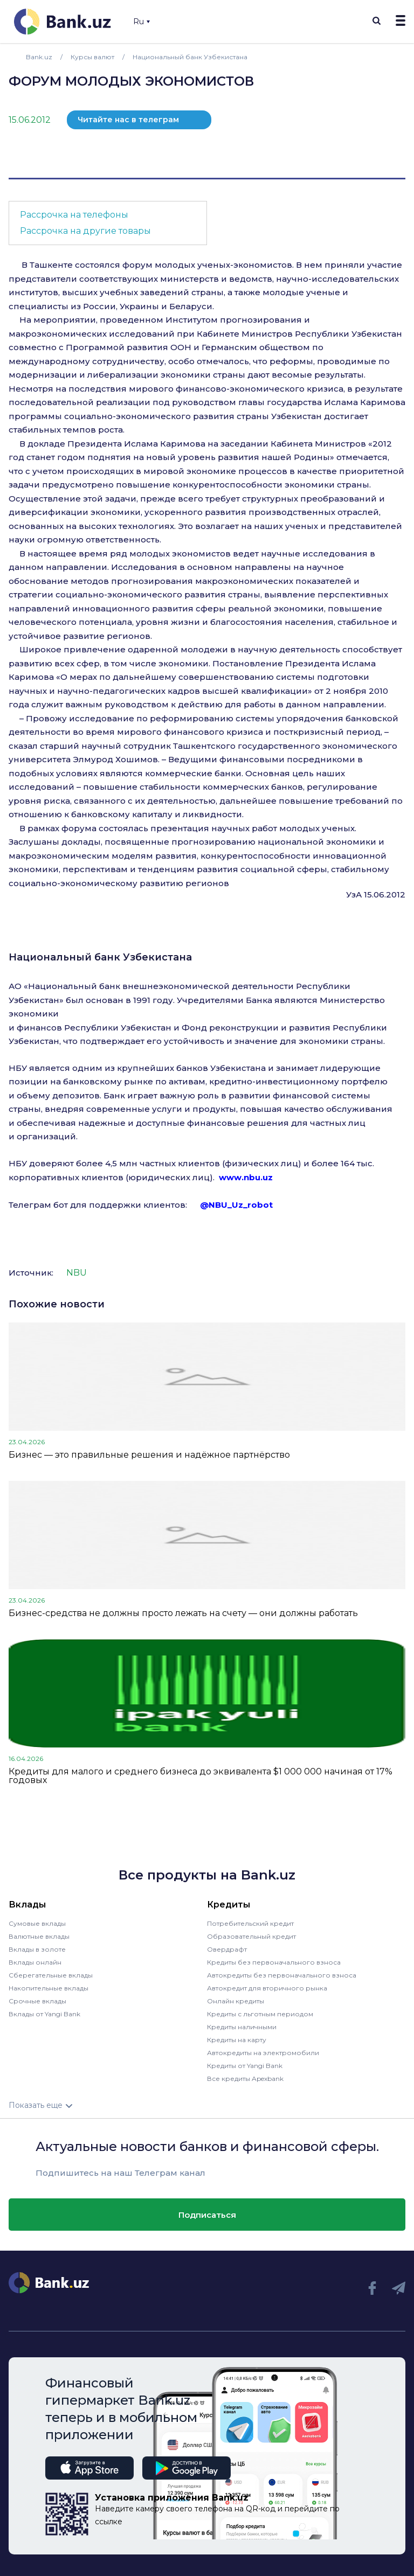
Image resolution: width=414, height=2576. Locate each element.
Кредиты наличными (242, 2027)
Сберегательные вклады (51, 1975)
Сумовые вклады (37, 1923)
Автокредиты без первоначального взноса (281, 1975)
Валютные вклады (39, 1936)
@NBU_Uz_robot (236, 1205)
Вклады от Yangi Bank (44, 2014)
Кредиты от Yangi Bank (244, 2066)
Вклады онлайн (35, 1962)
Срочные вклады (37, 2001)
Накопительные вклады (48, 1988)
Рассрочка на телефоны (74, 215)
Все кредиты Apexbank (245, 2078)
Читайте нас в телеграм (128, 119)
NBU (76, 1273)
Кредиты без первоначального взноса (274, 1962)
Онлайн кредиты (235, 2001)
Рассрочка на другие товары (85, 231)
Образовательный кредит (251, 1936)
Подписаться (207, 2215)
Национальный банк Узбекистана (100, 957)
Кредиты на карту (236, 2040)
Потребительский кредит (250, 1923)
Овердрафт (227, 1949)
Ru (141, 21)
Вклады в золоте (37, 1949)
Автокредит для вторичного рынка (267, 1988)
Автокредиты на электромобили (263, 2053)
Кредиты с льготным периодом (260, 2014)
